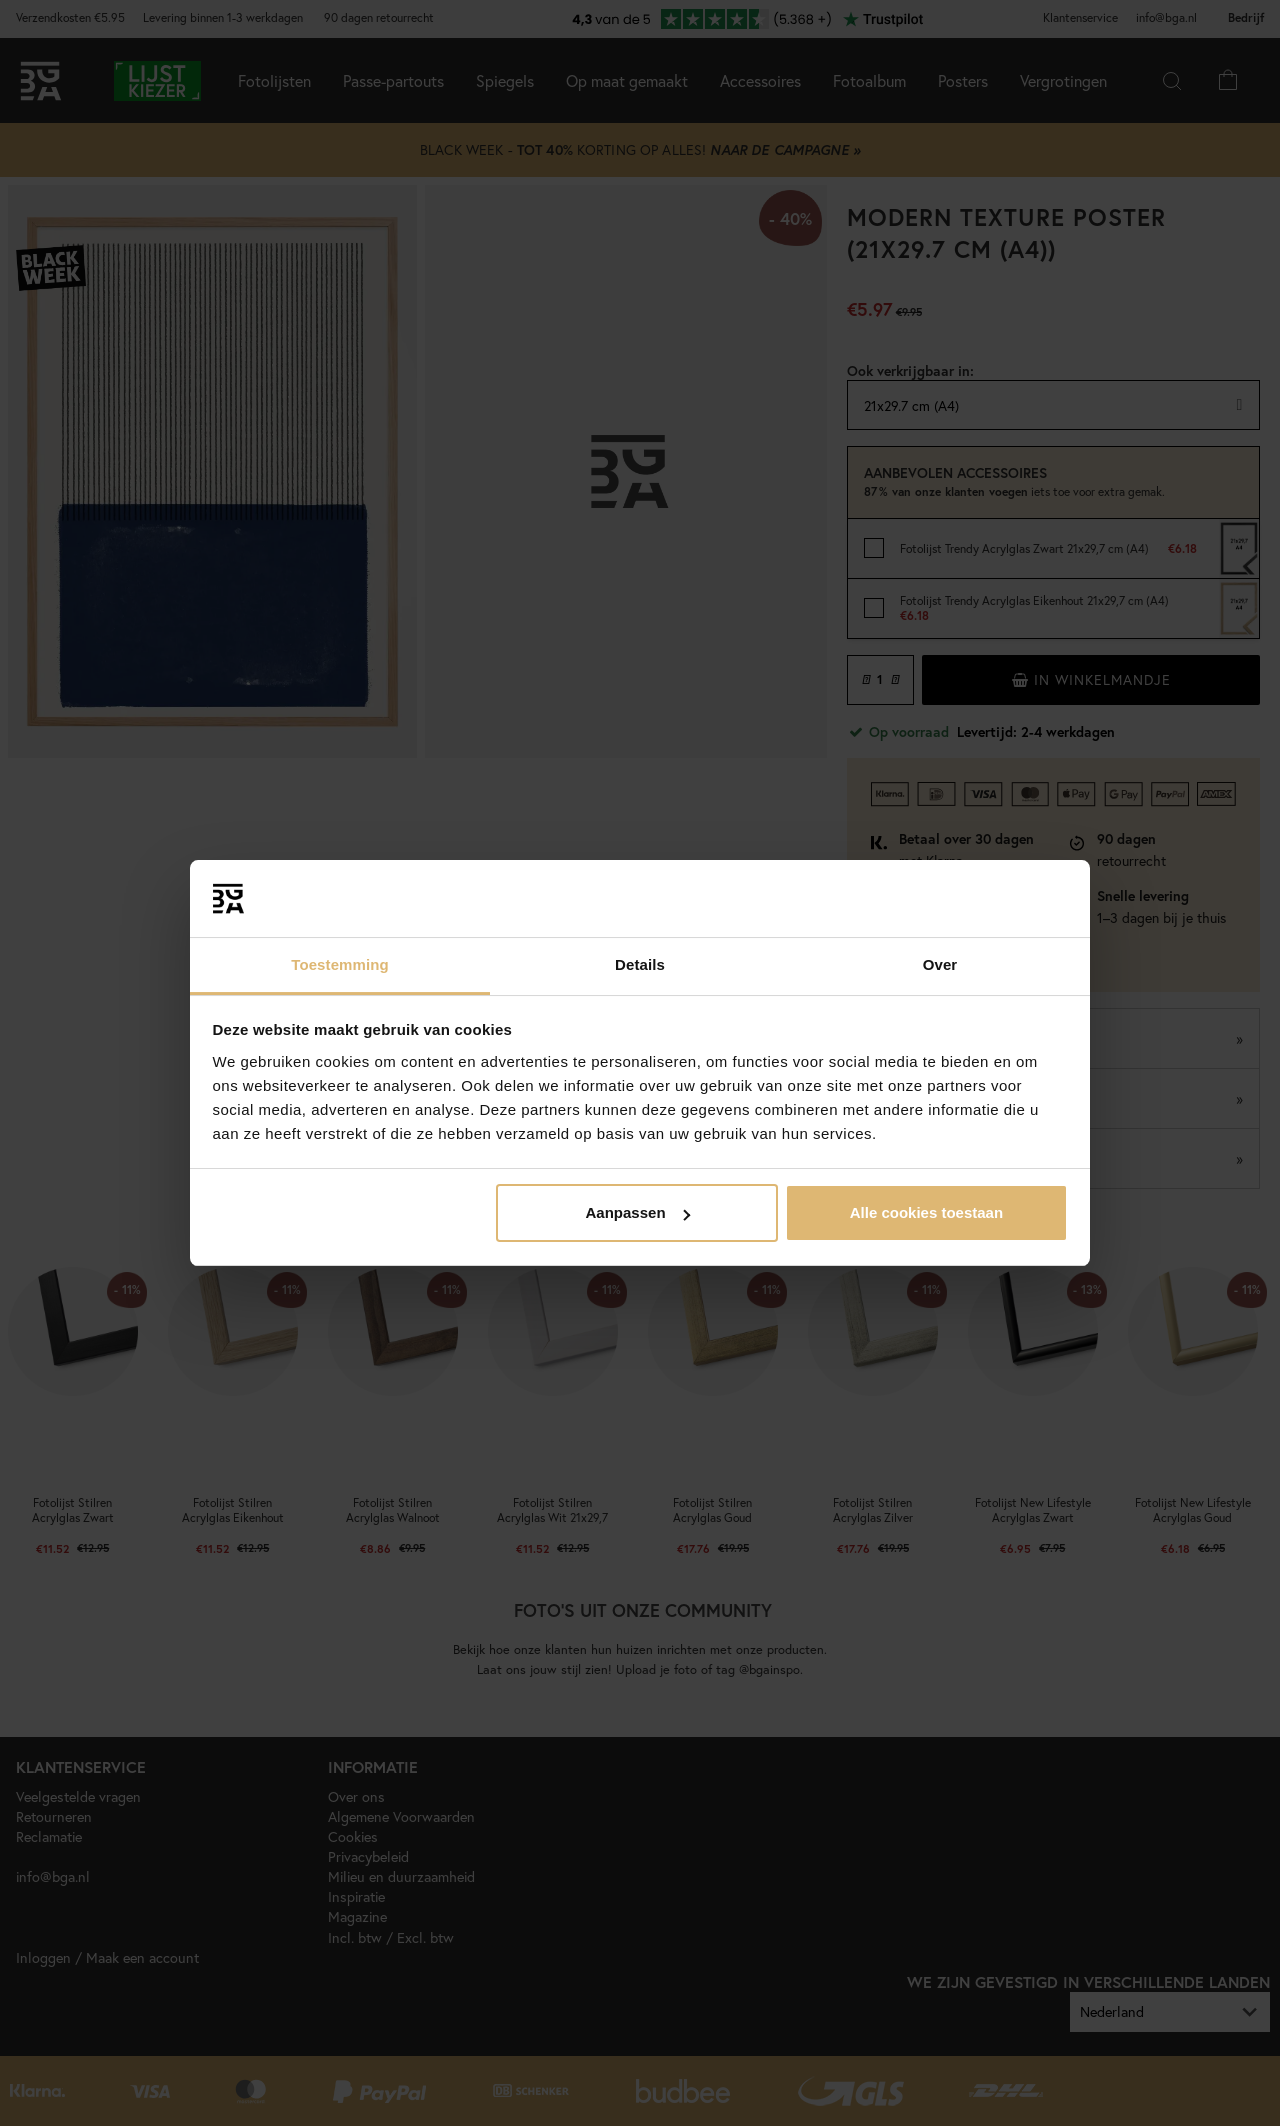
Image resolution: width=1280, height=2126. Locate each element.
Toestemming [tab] (340, 964)
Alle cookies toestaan (926, 1212)
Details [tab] (640, 964)
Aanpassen (638, 1212)
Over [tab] (940, 964)
